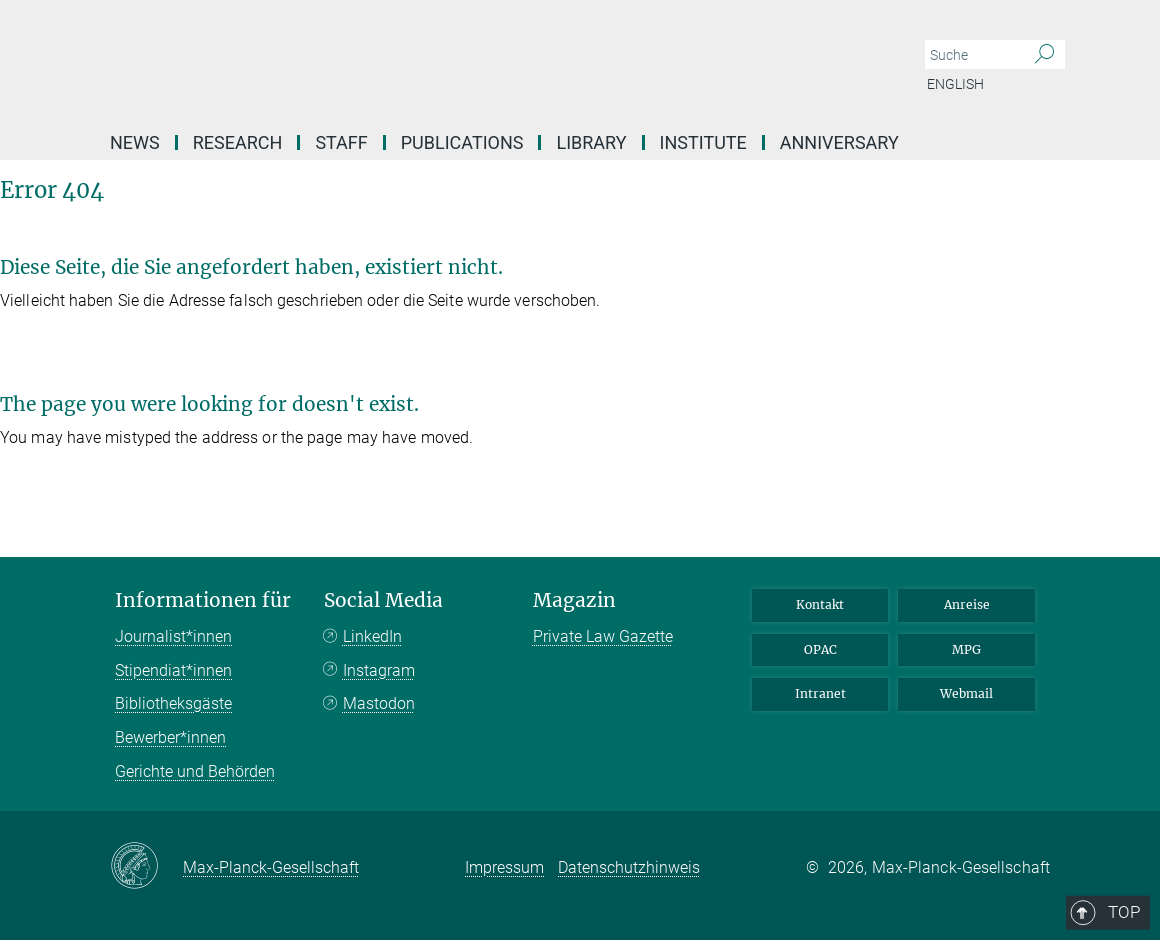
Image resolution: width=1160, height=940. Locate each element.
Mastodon (379, 703)
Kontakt (820, 604)
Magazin (574, 600)
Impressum (504, 867)
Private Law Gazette (603, 636)
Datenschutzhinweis (629, 867)
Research (238, 142)
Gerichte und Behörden (195, 771)
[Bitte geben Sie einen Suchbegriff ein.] (972, 55)
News (135, 142)
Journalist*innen (173, 636)
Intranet (820, 693)
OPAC (820, 649)
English (955, 84)
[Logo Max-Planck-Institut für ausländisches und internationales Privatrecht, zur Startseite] (485, 60)
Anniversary (839, 142)
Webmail (966, 693)
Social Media (383, 600)
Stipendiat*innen (173, 670)
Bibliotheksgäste (173, 703)
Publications (462, 142)
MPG (966, 649)
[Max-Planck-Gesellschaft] (146, 867)
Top (1022, 517)
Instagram (379, 670)
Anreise (967, 604)
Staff (341, 142)
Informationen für (203, 600)
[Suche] (1044, 55)
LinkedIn (372, 636)
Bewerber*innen (170, 737)
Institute (703, 142)
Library (591, 142)
